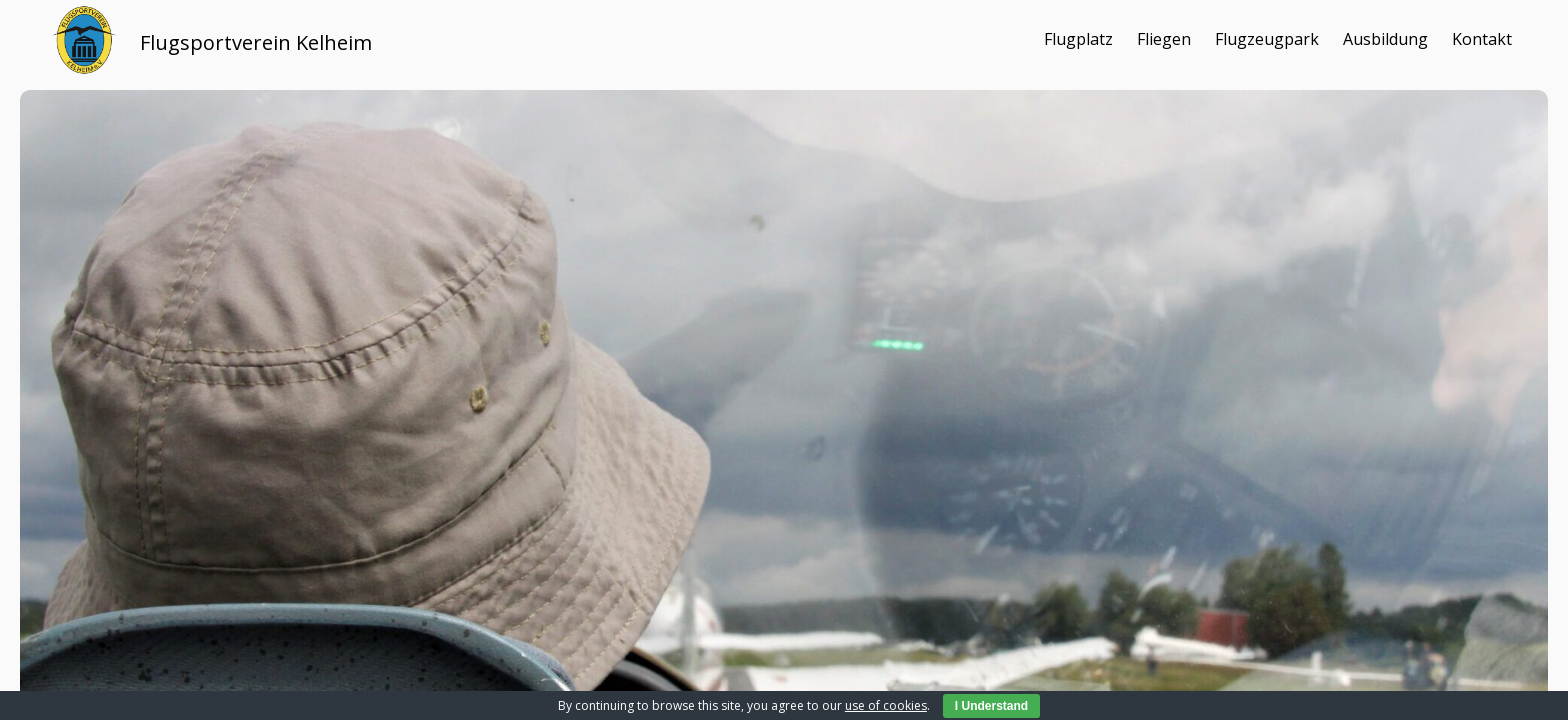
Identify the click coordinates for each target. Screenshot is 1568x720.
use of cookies (886, 705)
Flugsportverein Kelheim (256, 42)
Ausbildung (1385, 39)
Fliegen (1164, 39)
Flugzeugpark (1267, 39)
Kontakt (1482, 39)
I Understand (991, 706)
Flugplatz (1078, 39)
